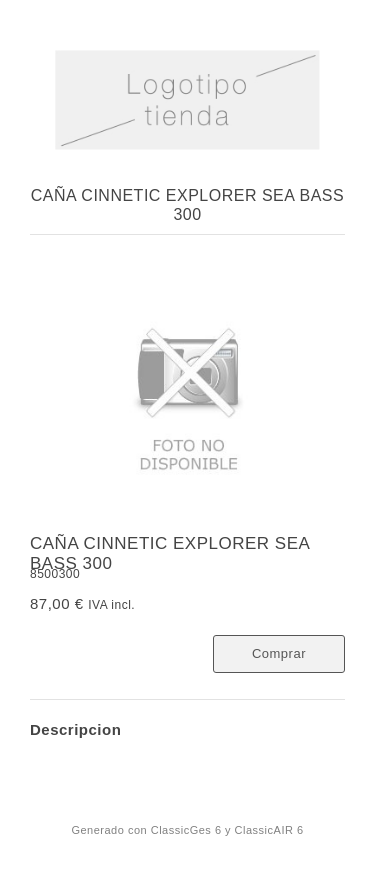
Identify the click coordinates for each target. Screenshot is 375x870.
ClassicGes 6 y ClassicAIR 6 (227, 830)
